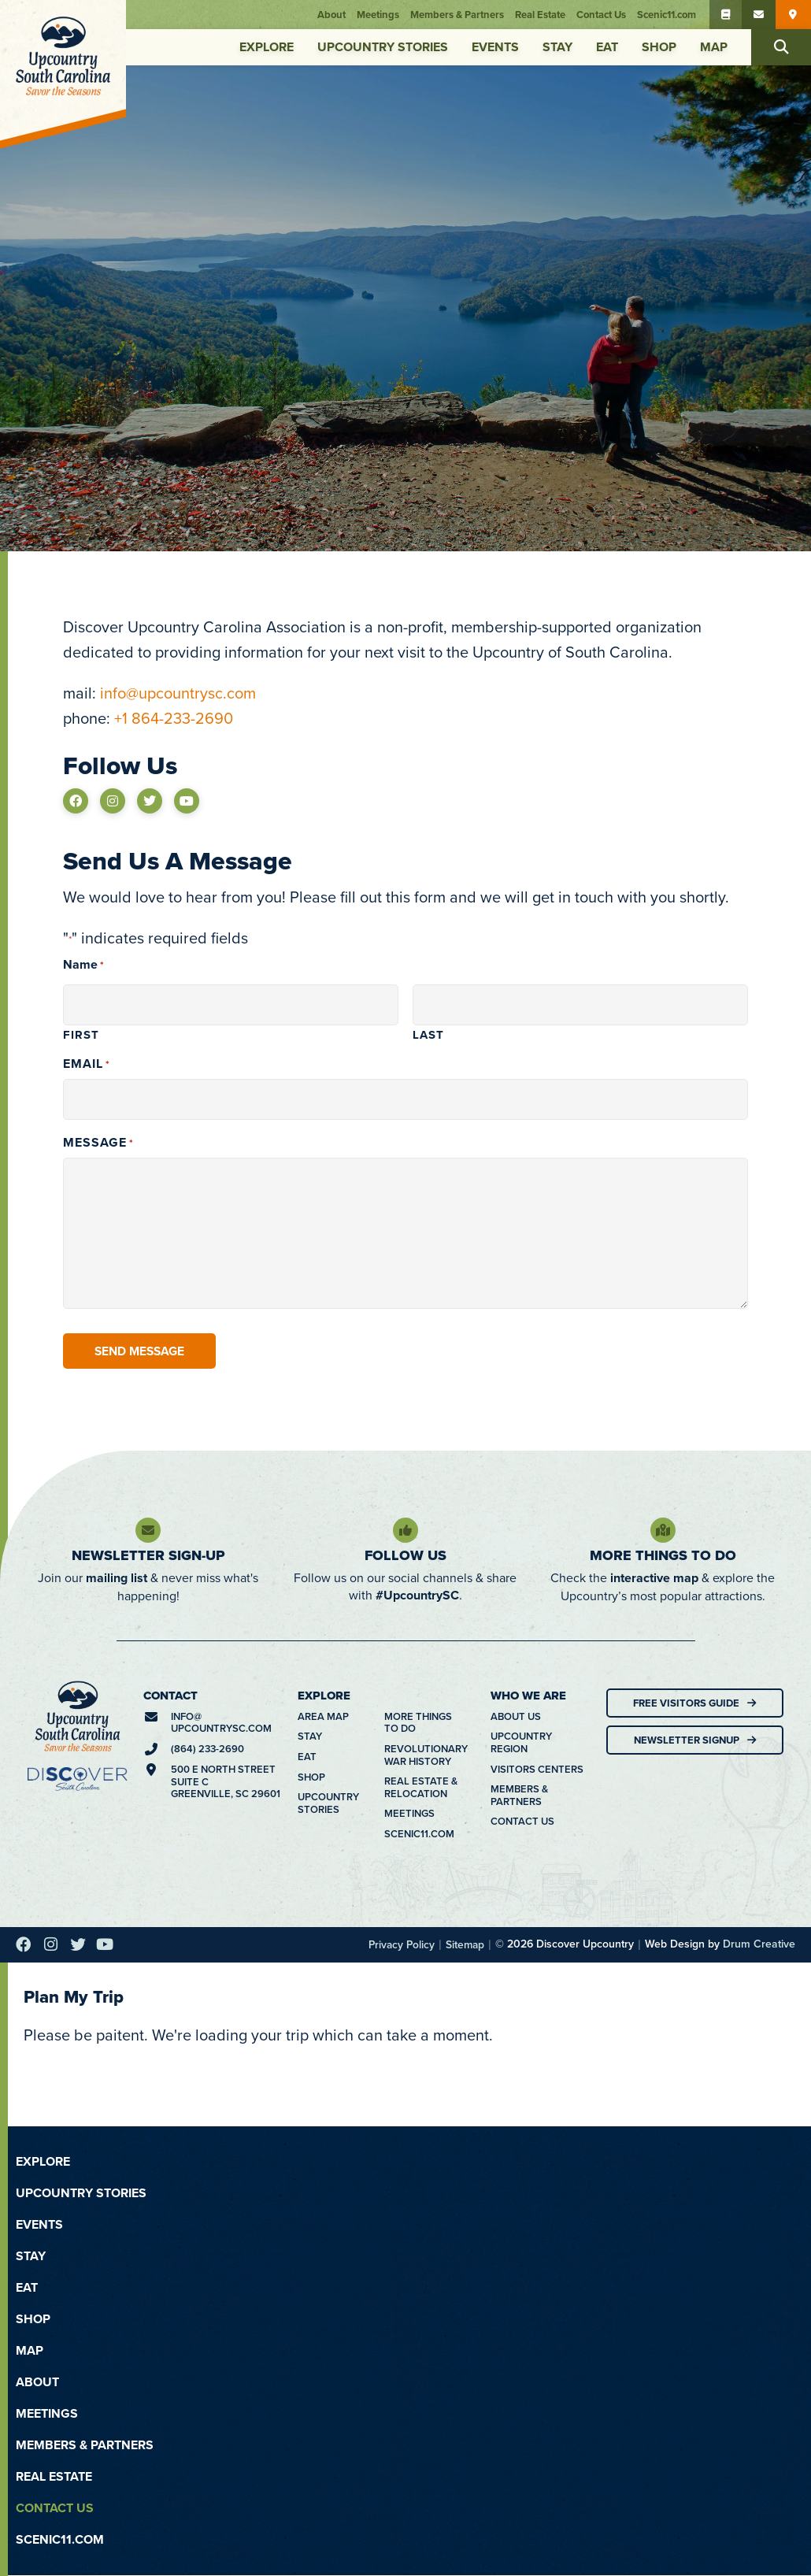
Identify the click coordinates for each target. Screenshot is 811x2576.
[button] (781, 47)
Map (714, 47)
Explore (266, 47)
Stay (557, 47)
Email (86, 1064)
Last (428, 1033)
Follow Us (405, 1556)
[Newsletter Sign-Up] (148, 1531)
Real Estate (543, 14)
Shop (659, 47)
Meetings (381, 14)
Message (98, 1143)
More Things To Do (663, 1556)
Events (495, 47)
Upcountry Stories (382, 47)
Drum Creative (759, 1944)
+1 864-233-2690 (173, 717)
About (334, 14)
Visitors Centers (537, 1769)
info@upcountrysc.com (178, 692)
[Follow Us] (405, 1531)
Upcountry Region (521, 1743)
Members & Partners (460, 14)
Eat (607, 47)
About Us (516, 1717)
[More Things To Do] (663, 1531)
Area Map (323, 1717)
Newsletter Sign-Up (148, 1556)
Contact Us (604, 14)
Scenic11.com (669, 14)
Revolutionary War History (421, 1755)
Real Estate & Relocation (420, 1788)
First (81, 1033)
